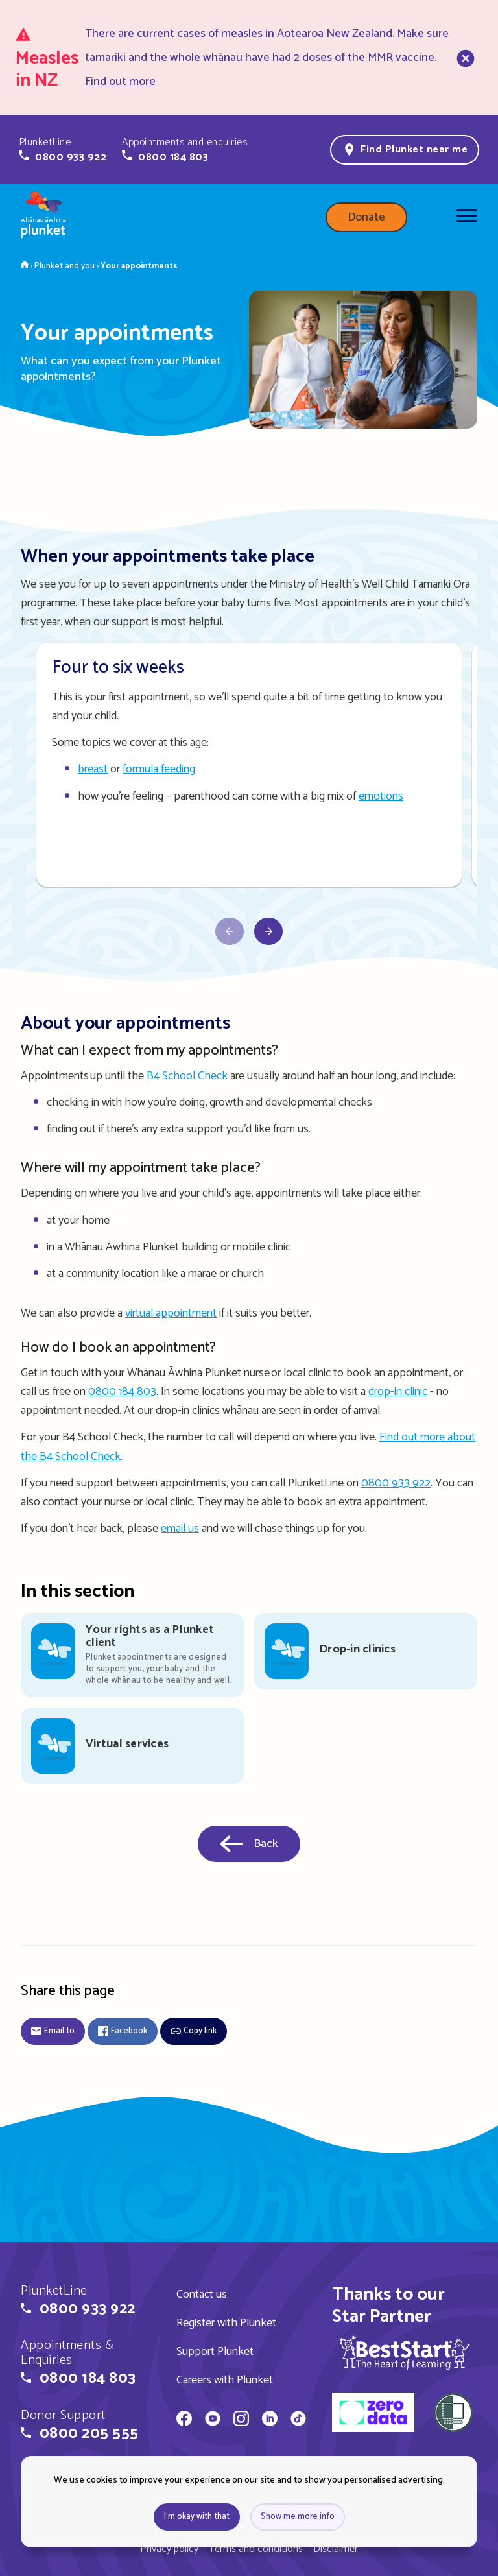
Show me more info (298, 2516)
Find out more (120, 81)
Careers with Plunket (224, 2380)
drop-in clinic (397, 1391)
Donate (366, 217)
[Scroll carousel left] (268, 931)
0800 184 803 (122, 1391)
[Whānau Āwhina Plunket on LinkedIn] (270, 2420)
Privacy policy (169, 2549)
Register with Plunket (226, 2323)
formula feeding (159, 769)
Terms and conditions (256, 2549)
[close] (464, 58)
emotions (381, 796)
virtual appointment (171, 1313)
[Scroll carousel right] (229, 931)
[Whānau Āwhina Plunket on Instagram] (241, 2420)
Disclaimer (335, 2549)
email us (180, 1528)
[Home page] (43, 217)
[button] (62, 150)
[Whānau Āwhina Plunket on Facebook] (184, 2420)
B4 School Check (187, 1076)
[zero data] (373, 2414)
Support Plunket (215, 2351)
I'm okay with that (197, 2516)
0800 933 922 (396, 1483)
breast (93, 769)
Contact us (201, 2294)
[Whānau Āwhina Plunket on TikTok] (298, 2420)
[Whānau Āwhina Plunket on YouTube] (212, 2420)
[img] (404, 2353)
